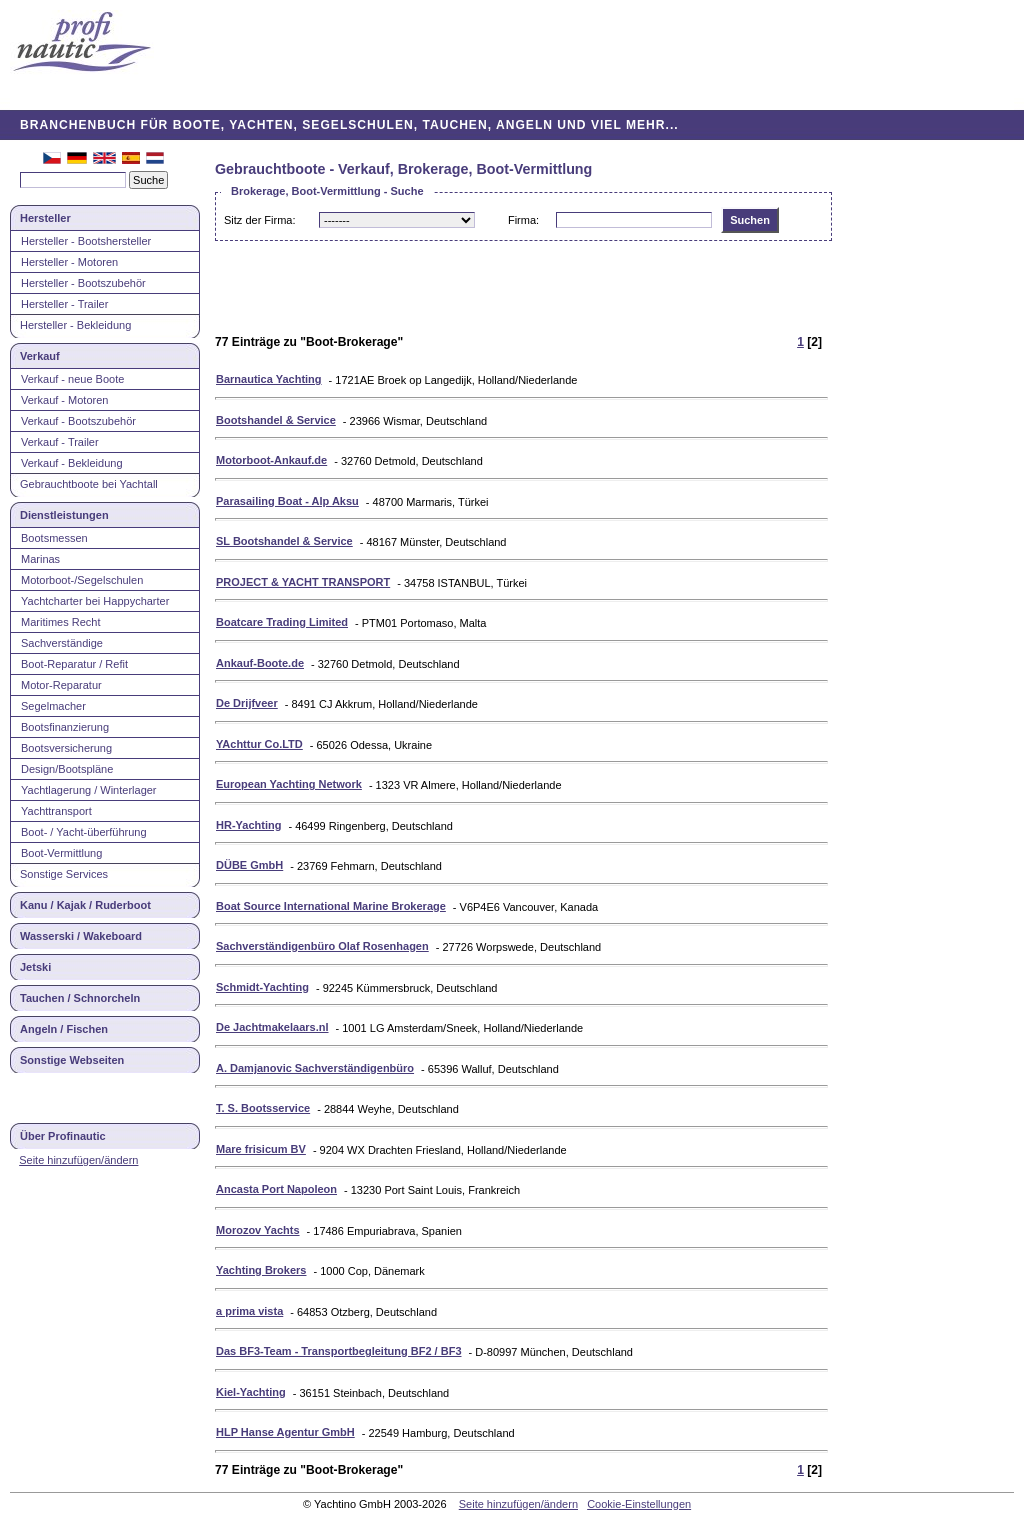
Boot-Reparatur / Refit (74, 664)
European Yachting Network (289, 784)
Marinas (40, 559)
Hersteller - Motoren (69, 262)
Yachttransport (56, 811)
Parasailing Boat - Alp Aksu (287, 501)
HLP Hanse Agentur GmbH (285, 1432)
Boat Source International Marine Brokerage (331, 906)
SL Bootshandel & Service (284, 541)
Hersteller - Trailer (64, 304)
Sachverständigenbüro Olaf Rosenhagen (322, 946)
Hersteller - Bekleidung (75, 325)
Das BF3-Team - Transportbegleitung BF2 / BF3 (339, 1351)
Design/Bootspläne (67, 769)
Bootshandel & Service (276, 420)
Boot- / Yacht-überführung (84, 832)
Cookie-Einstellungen (639, 1504)
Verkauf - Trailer (60, 442)
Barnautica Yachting (269, 379)
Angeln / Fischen (64, 1029)
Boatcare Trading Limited (282, 622)
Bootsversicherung (66, 748)
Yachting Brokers (261, 1270)
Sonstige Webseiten (72, 1060)
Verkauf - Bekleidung (72, 463)
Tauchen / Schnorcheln (80, 998)
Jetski (35, 967)
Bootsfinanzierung (65, 727)
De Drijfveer (247, 703)
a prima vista (249, 1311)
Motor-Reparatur (61, 685)
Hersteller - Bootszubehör (83, 283)
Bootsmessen (54, 538)
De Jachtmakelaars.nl (272, 1027)
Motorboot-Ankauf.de (271, 460)
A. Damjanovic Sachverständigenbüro (315, 1068)
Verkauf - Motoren (64, 400)
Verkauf (40, 356)
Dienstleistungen (64, 515)
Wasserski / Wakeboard (81, 936)
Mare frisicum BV (261, 1149)
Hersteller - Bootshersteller (86, 241)
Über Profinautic (63, 1136)
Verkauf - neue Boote (72, 379)
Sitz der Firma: (260, 220)
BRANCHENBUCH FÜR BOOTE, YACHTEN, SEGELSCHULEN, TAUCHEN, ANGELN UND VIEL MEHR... (349, 125)
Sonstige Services (64, 874)
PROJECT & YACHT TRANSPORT (303, 582)
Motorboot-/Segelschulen (82, 580)
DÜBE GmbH (249, 865)
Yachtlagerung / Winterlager (89, 790)
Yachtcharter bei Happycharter (95, 601)
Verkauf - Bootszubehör (78, 421)
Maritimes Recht (60, 622)
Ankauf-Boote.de (260, 663)
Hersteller (45, 218)
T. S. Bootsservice (263, 1108)
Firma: (523, 220)
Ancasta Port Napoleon (276, 1189)
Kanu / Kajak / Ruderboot (85, 905)
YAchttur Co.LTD (259, 744)
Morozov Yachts (258, 1230)
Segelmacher (53, 706)
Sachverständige (62, 643)
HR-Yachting (248, 825)
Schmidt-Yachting (262, 987)
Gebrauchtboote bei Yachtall (89, 484)
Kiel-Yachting (251, 1392)
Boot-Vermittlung (61, 853)
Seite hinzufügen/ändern (78, 1160)
